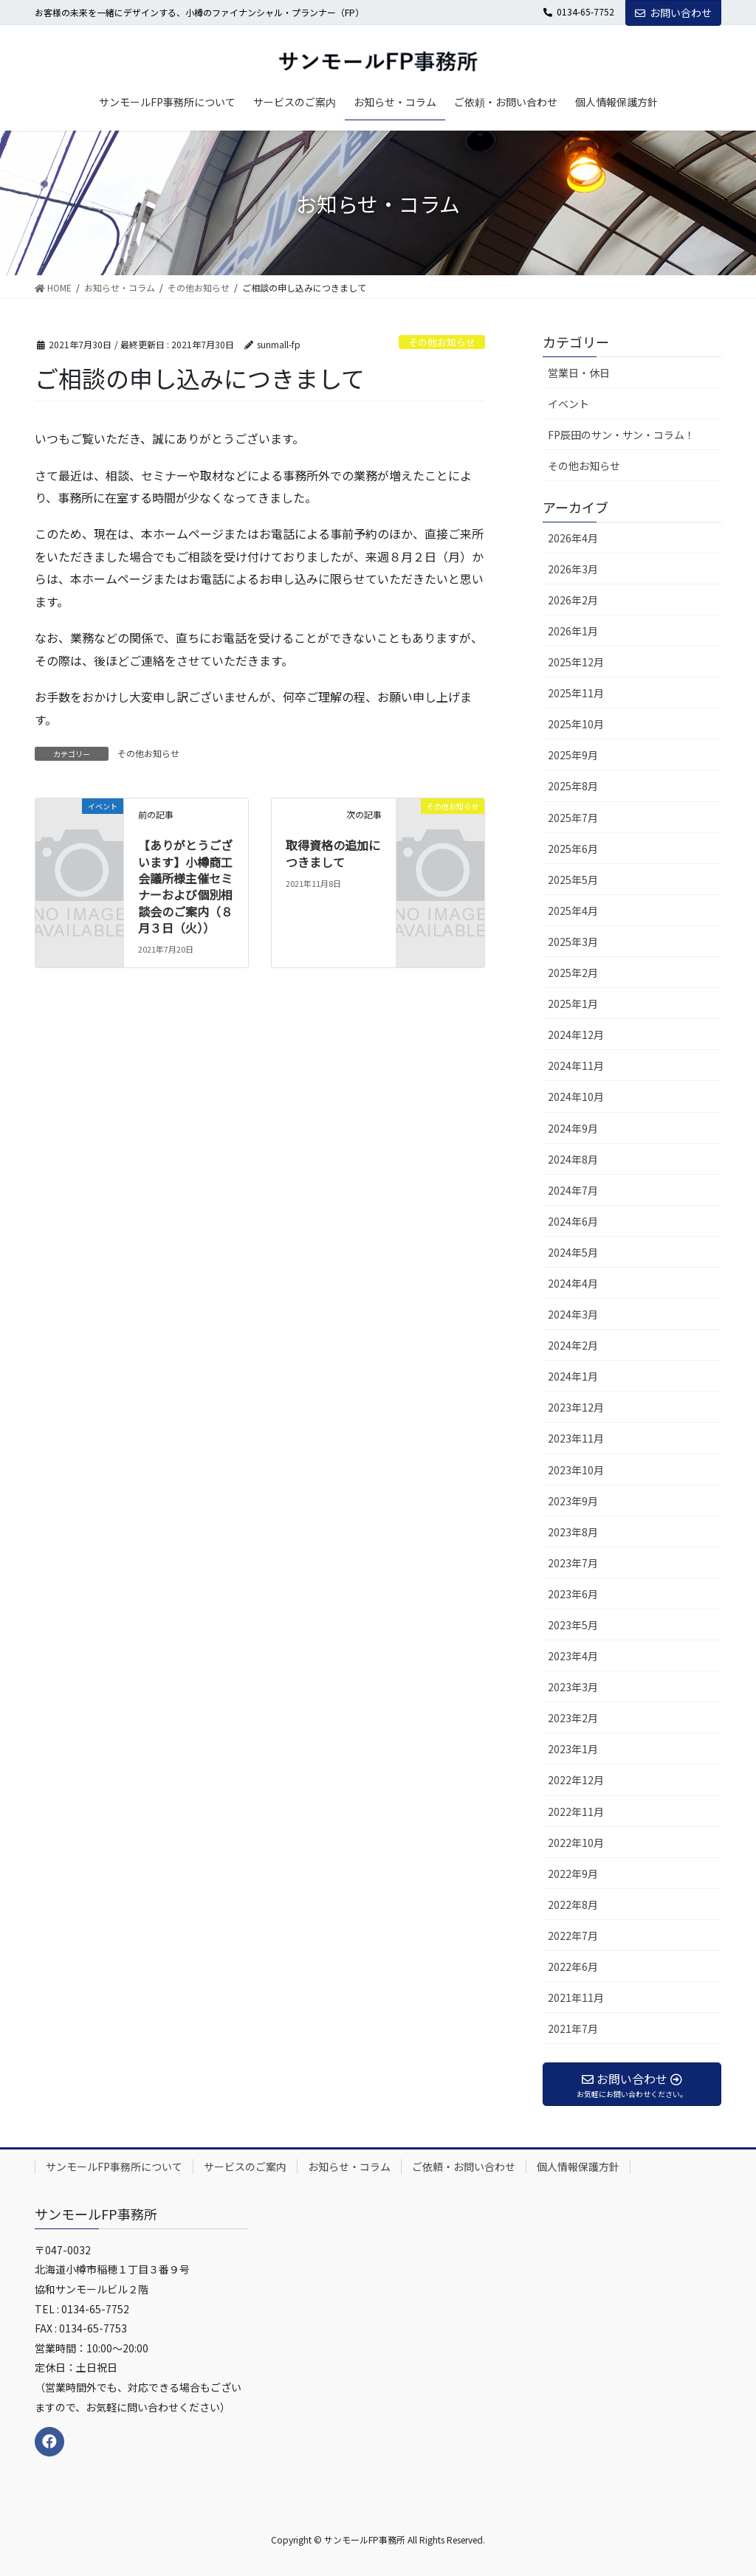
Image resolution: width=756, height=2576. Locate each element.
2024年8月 (573, 1159)
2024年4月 (573, 1283)
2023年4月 (573, 1655)
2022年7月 (573, 1935)
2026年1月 (573, 631)
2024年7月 (573, 1190)
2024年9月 (573, 1128)
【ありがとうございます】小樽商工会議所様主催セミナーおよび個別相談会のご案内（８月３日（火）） (185, 886)
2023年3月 (573, 1686)
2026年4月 (573, 538)
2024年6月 (573, 1221)
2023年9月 (573, 1501)
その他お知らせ (441, 342)
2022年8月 (573, 1904)
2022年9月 (573, 1873)
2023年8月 (573, 1531)
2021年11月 (576, 1997)
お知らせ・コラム (349, 2166)
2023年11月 (576, 1438)
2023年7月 (573, 1562)
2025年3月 (573, 941)
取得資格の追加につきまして (333, 853)
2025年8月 (573, 785)
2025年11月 (576, 693)
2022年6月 (573, 1966)
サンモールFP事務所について (114, 2166)
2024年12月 (576, 1034)
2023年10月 (576, 1470)
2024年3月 (573, 1314)
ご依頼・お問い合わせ (463, 2166)
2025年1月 (573, 1003)
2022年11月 (576, 1811)
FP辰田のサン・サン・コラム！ (621, 434)
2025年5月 (573, 879)
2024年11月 (576, 1065)
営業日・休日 (579, 372)
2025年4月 (573, 910)
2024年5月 (573, 1252)
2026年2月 (573, 600)
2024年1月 (573, 1376)
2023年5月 (573, 1624)
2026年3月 (573, 569)
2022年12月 (576, 1779)
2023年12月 (576, 1407)
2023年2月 (573, 1717)
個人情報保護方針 (578, 2166)
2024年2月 (573, 1345)
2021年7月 (573, 2028)
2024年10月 (576, 1096)
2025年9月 (573, 754)
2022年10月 (576, 1842)
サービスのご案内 (245, 2166)
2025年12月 (576, 662)
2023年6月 (573, 1593)
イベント (568, 403)
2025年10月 (576, 723)
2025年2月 (573, 972)
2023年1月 (573, 1748)
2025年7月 (573, 817)
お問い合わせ (673, 12)
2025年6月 (573, 848)
